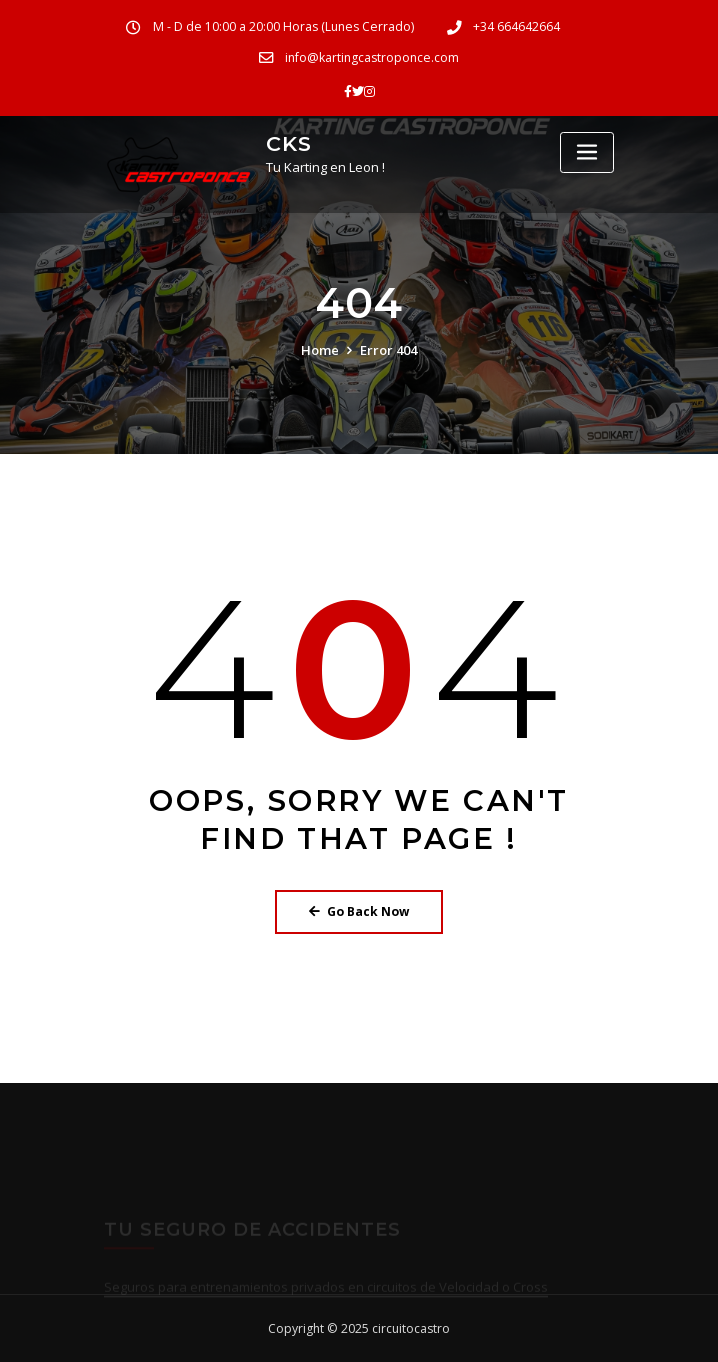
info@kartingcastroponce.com (372, 57)
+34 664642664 (516, 26)
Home (320, 350)
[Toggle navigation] (587, 152)
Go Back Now (359, 911)
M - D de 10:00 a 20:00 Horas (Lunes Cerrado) (283, 26)
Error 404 (388, 350)
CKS (289, 143)
